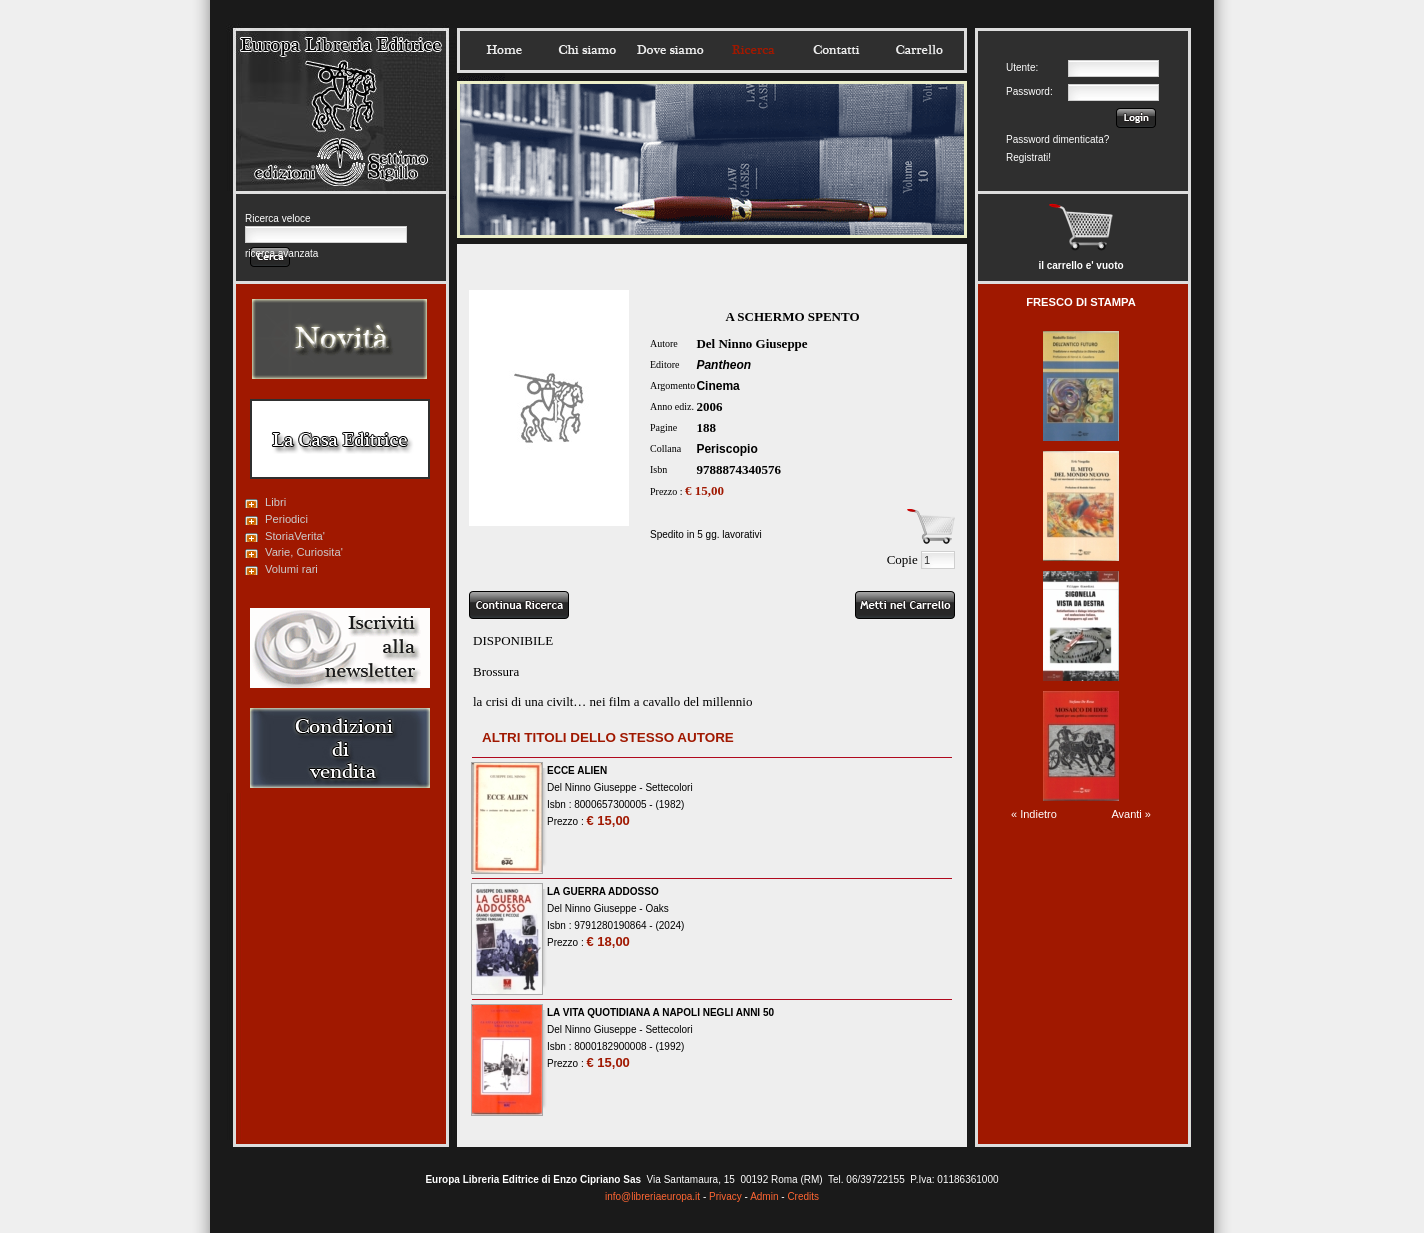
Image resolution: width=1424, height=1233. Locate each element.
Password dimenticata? (1057, 139)
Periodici (286, 519)
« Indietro (1034, 814)
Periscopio (726, 449)
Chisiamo (587, 50)
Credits (803, 1196)
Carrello (919, 50)
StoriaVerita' (295, 536)
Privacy (725, 1196)
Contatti (836, 50)
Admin (764, 1196)
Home (504, 50)
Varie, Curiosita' (304, 552)
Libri (275, 502)
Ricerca (753, 50)
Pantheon (723, 365)
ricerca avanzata (281, 253)
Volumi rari (291, 569)
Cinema (717, 386)
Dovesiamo (670, 50)
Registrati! (1028, 157)
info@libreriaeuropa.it (652, 1196)
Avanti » (1131, 814)
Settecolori (668, 787)
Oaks (656, 908)
